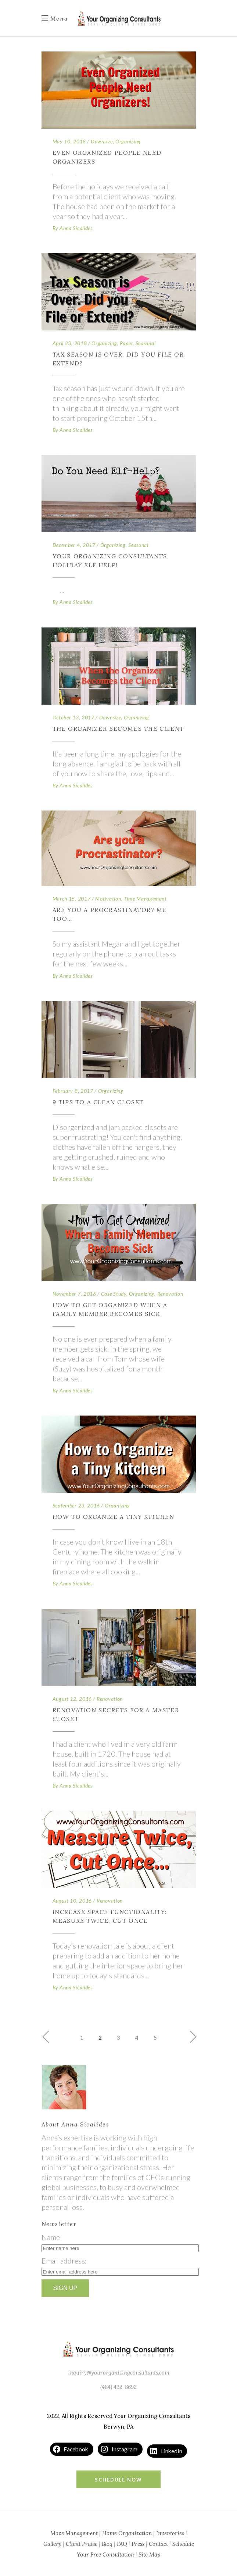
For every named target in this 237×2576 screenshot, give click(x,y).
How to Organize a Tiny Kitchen (114, 1516)
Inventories (170, 2533)
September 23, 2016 (76, 1505)
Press (138, 2543)
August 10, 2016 (72, 1900)
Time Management (145, 898)
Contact (158, 2543)
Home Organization (127, 2533)
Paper (126, 343)
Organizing (128, 141)
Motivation (108, 898)
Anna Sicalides (76, 228)
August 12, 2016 (72, 1699)
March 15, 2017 (72, 898)
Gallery (52, 2543)
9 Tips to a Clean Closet (98, 1102)
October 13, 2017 (73, 717)
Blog (107, 2543)
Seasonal (146, 343)
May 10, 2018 (69, 141)
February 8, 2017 (73, 1091)
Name (51, 2237)
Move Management (74, 2533)
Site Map (150, 2554)
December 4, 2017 (74, 545)
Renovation (170, 1294)
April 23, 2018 (70, 343)
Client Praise (81, 2543)
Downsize (102, 141)
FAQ (122, 2543)
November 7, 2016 (74, 1294)
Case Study (113, 1294)
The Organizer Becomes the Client (118, 728)
